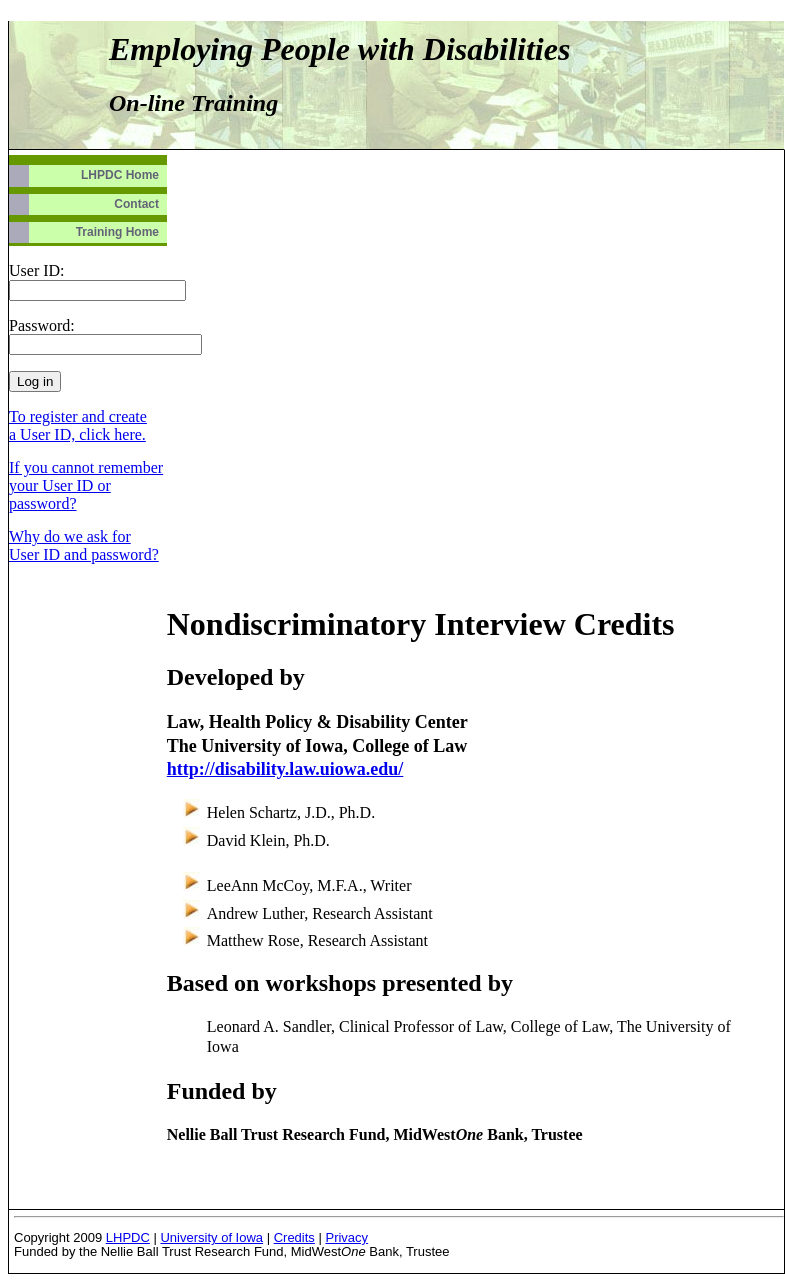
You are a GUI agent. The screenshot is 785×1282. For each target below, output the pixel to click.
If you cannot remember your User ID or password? (86, 485)
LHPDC (128, 1237)
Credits (294, 1237)
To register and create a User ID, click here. (78, 425)
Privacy (346, 1237)
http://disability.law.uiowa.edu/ (285, 769)
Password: (42, 325)
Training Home (117, 232)
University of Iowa (211, 1237)
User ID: (37, 270)
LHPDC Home (120, 175)
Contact (136, 204)
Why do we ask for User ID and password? (84, 545)
